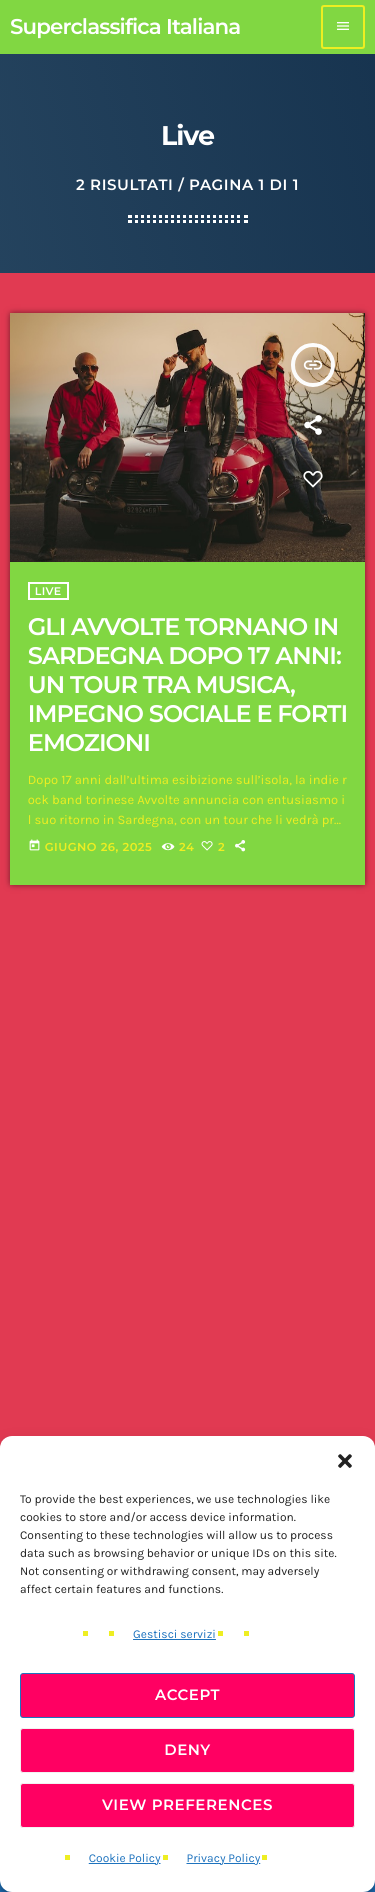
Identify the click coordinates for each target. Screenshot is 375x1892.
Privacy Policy (224, 1859)
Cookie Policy (125, 1859)
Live (48, 591)
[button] (345, 1461)
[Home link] (125, 27)
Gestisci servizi (174, 1635)
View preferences (187, 1804)
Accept (187, 1694)
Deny (187, 1749)
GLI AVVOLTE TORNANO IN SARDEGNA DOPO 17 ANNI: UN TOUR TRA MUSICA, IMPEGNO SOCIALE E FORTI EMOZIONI (187, 685)
